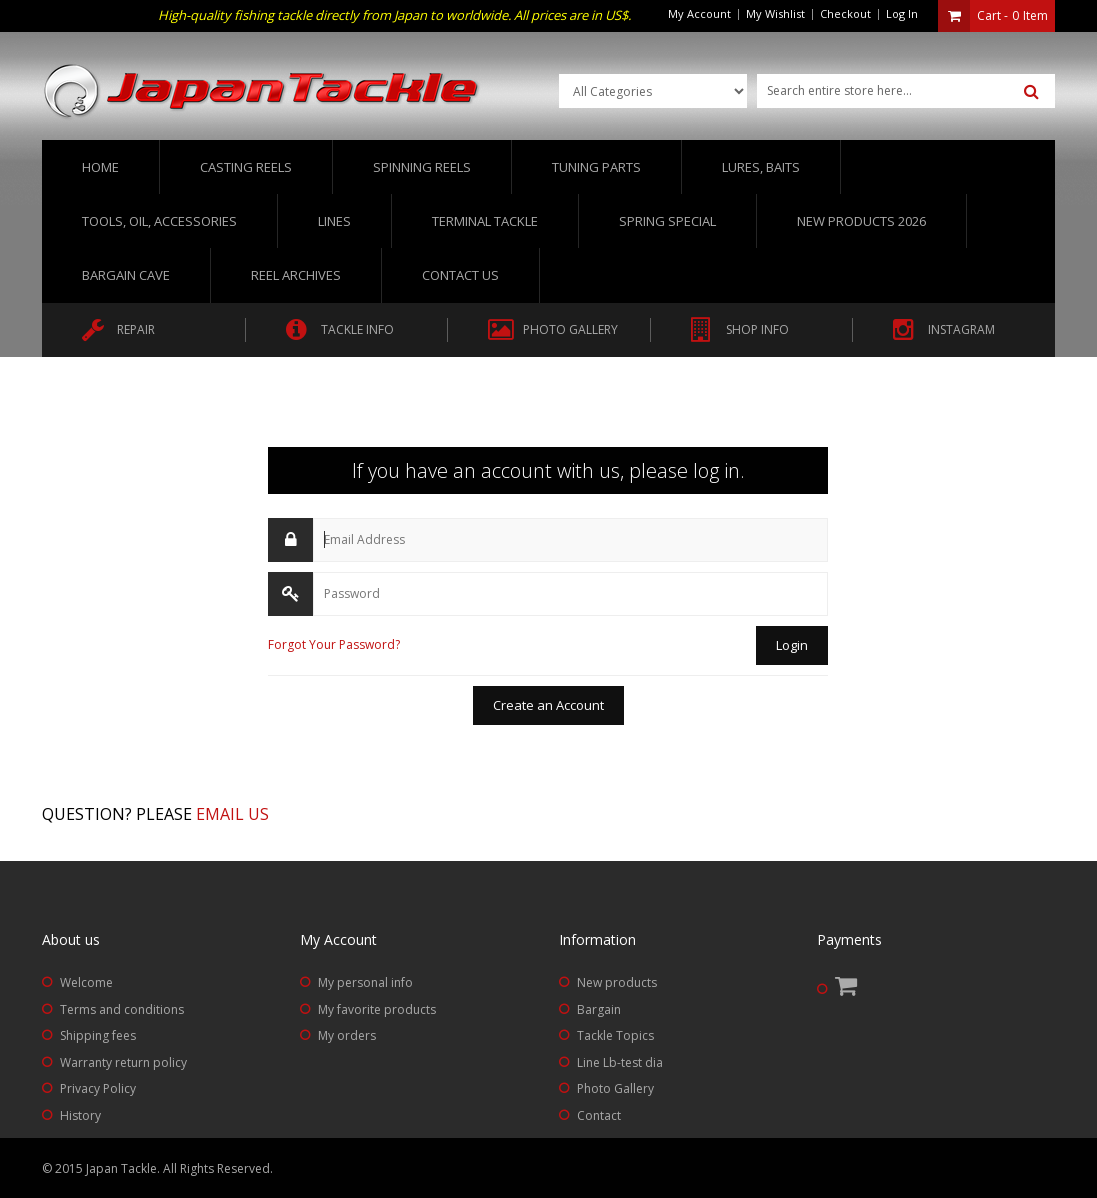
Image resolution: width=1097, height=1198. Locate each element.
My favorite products (377, 1009)
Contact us (460, 275)
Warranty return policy (123, 1062)
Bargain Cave (126, 275)
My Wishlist (775, 13)
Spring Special (667, 221)
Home (100, 167)
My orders (347, 1035)
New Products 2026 (861, 221)
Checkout (845, 13)
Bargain (599, 1009)
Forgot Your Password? (334, 644)
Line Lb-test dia (620, 1062)
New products (617, 982)
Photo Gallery (615, 1088)
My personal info (365, 982)
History (80, 1115)
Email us (232, 814)
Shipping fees (98, 1035)
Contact (599, 1115)
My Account (699, 13)
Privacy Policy (98, 1088)
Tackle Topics (615, 1035)
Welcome (86, 982)
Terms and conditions (122, 1009)
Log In (902, 13)
